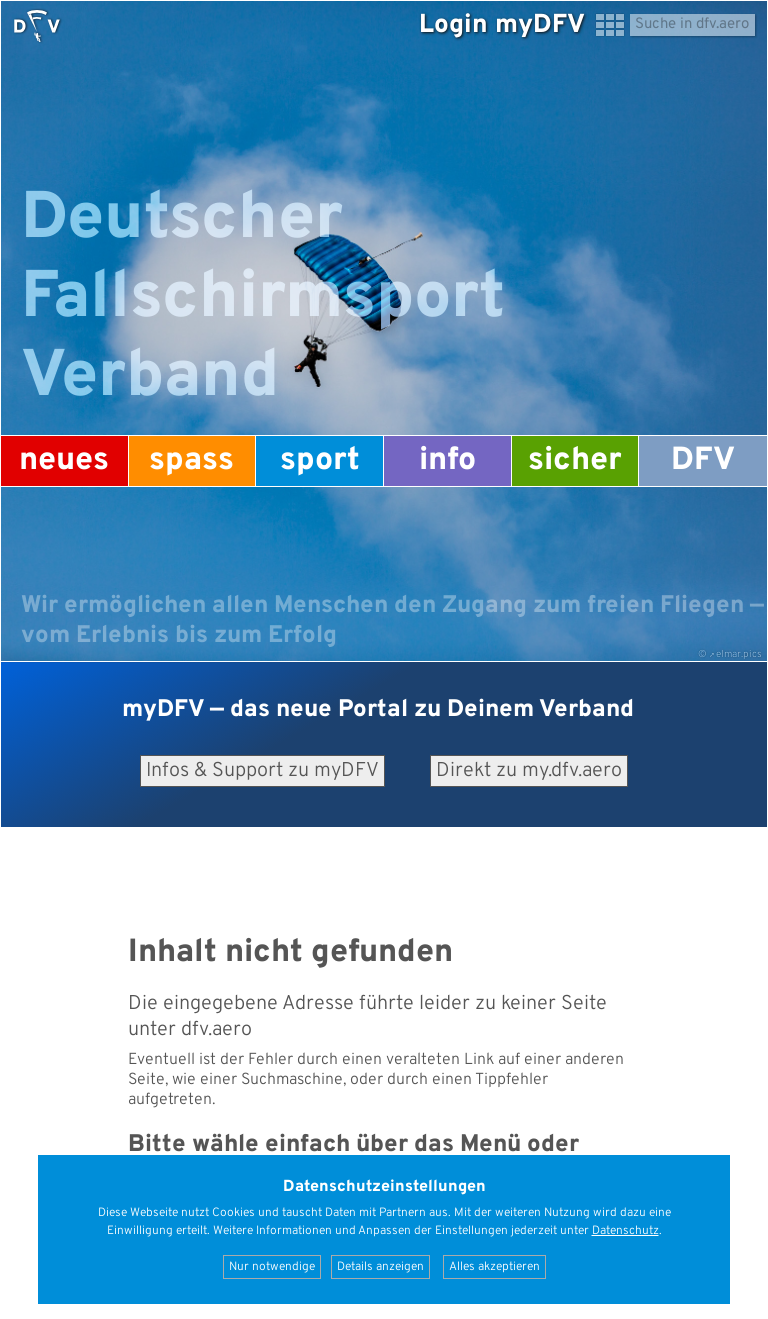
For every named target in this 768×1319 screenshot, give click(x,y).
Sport (320, 461)
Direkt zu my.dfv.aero (529, 771)
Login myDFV (502, 25)
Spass (191, 461)
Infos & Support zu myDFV (262, 771)
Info (447, 461)
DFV (703, 461)
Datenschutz (625, 1231)
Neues (64, 461)
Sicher (575, 461)
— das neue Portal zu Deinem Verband (378, 710)
